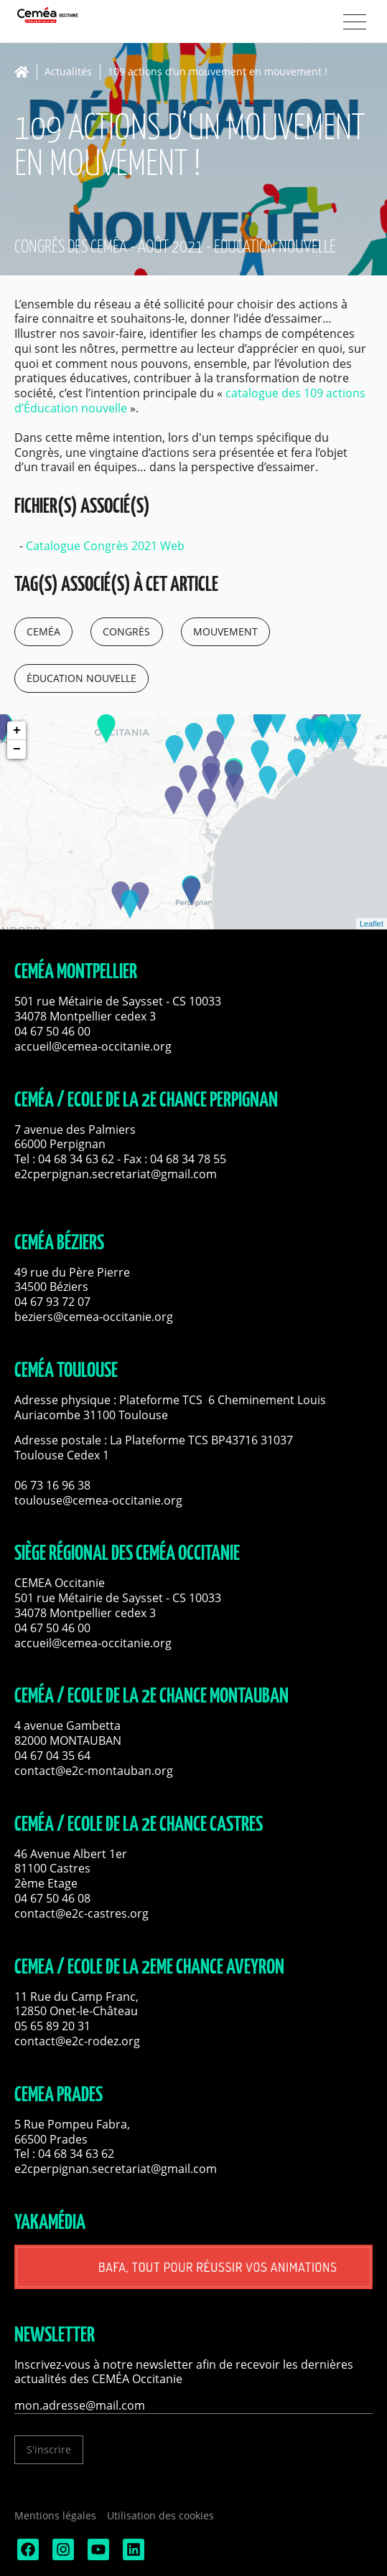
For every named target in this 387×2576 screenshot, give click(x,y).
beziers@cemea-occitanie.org (93, 1317)
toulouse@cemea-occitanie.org (98, 1500)
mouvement (225, 631)
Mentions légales (55, 2515)
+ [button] (17, 730)
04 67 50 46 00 (52, 1031)
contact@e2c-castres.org (81, 1913)
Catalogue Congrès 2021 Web (105, 546)
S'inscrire (49, 2449)
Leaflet (371, 923)
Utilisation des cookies (160, 2515)
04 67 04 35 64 (52, 1755)
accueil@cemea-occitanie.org (93, 1046)
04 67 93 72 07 (52, 1302)
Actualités (68, 72)
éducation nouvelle (81, 678)
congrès (126, 631)
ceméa (43, 631)
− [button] (17, 749)
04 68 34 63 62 (76, 1159)
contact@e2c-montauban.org (93, 1771)
